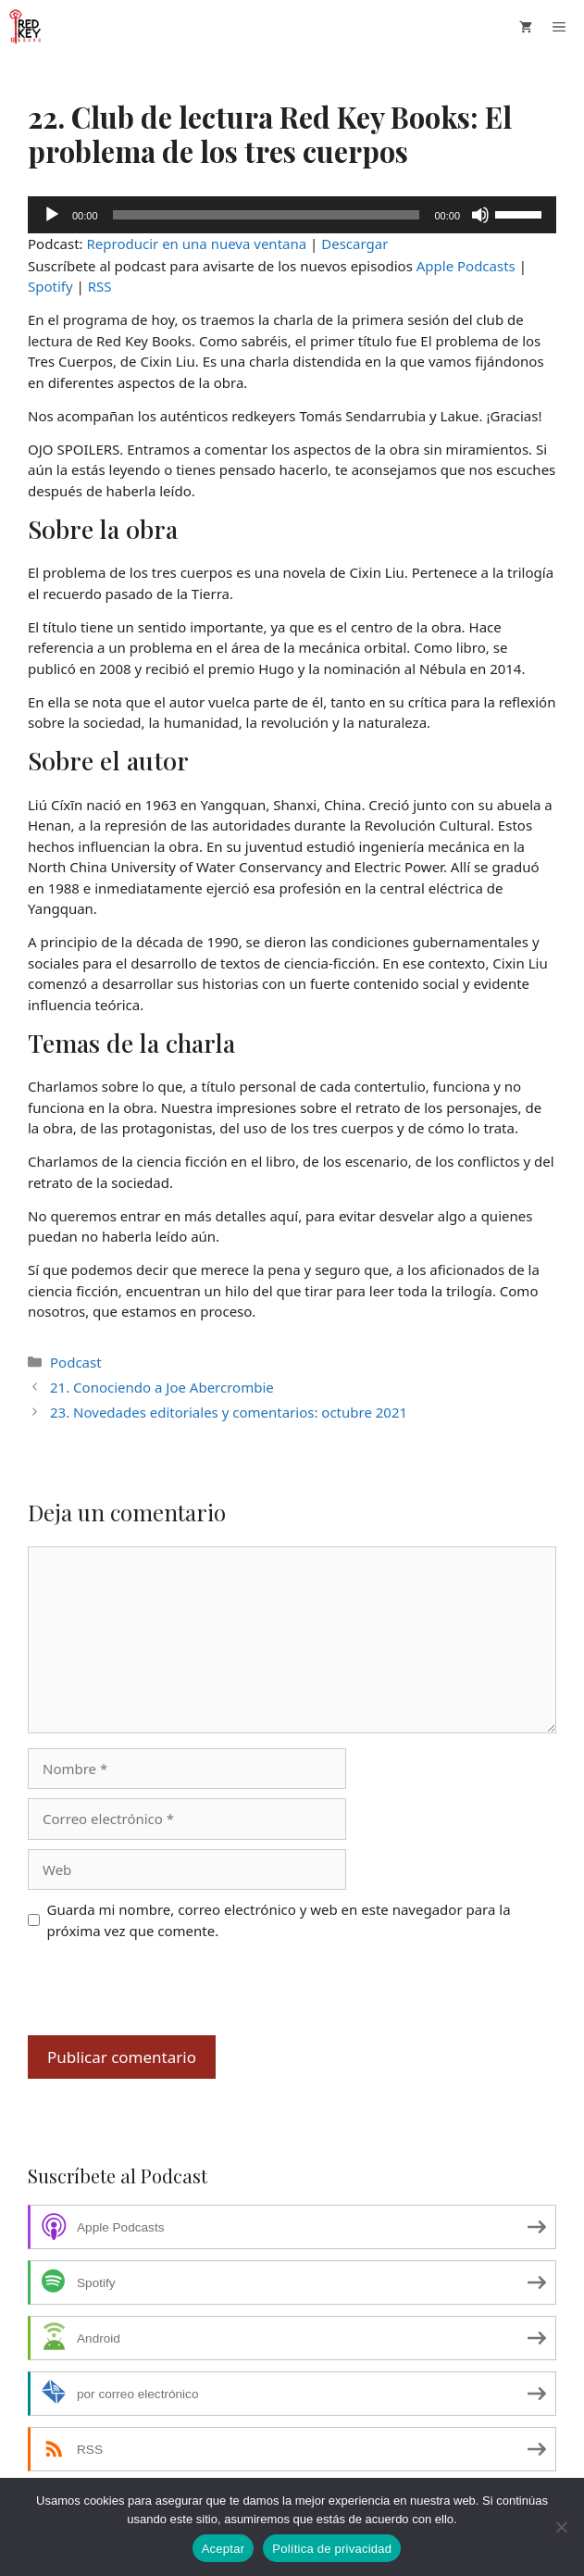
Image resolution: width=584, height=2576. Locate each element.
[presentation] (168, 1990)
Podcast (76, 1362)
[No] (561, 2527)
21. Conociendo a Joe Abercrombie (162, 1387)
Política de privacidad (331, 2549)
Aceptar (223, 2549)
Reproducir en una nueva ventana (197, 243)
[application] (292, 214)
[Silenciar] (480, 215)
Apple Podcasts (466, 265)
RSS (100, 286)
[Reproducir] (52, 215)
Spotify (50, 286)
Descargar (354, 243)
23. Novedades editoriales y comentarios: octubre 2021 (228, 1412)
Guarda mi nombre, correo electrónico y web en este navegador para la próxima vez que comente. (279, 1920)
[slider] (266, 214)
